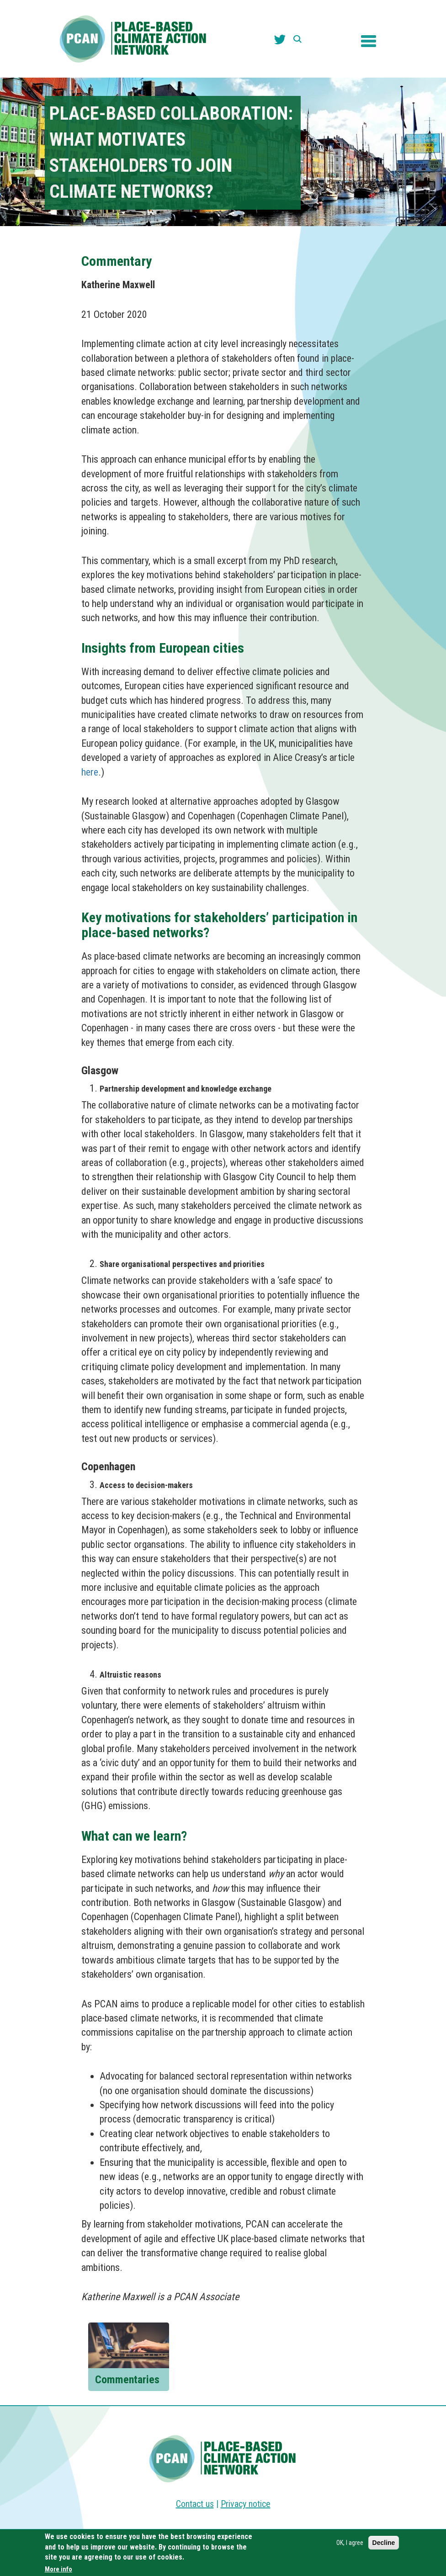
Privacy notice (246, 2503)
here (89, 772)
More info (58, 2570)
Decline (383, 2543)
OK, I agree (349, 2543)
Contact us (195, 2503)
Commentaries (127, 2379)
